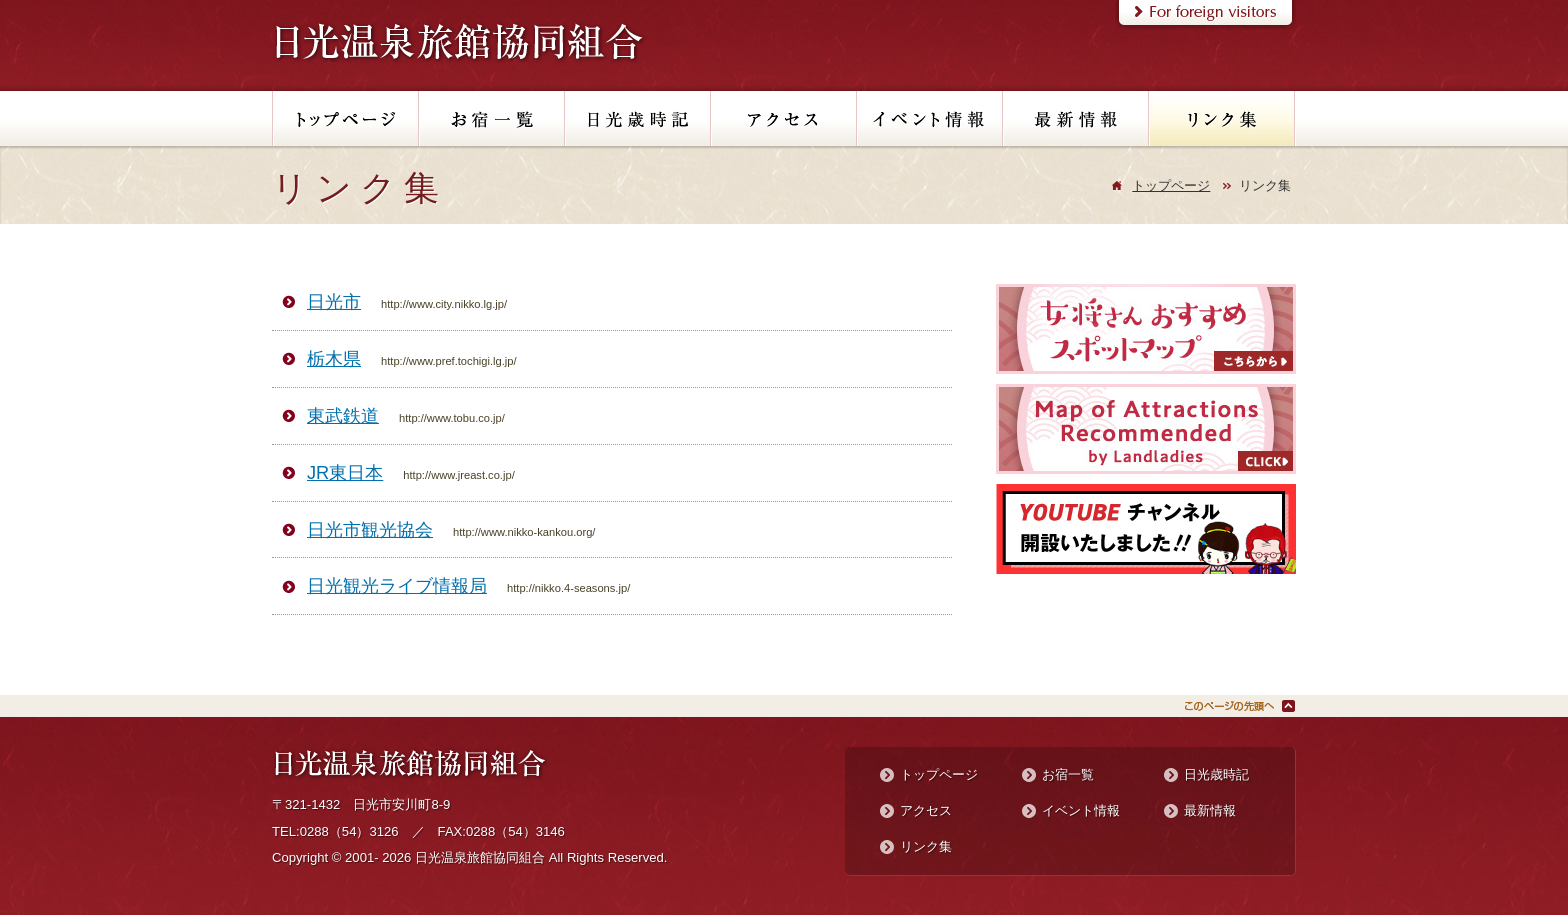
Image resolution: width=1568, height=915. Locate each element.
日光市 (334, 301)
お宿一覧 (1068, 774)
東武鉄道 (343, 415)
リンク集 (926, 846)
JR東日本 (345, 472)
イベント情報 (1081, 810)
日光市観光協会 (370, 529)
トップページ (1171, 185)
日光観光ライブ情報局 (397, 585)
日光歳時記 (1216, 774)
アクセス (926, 810)
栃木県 (334, 358)
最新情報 (1210, 810)
